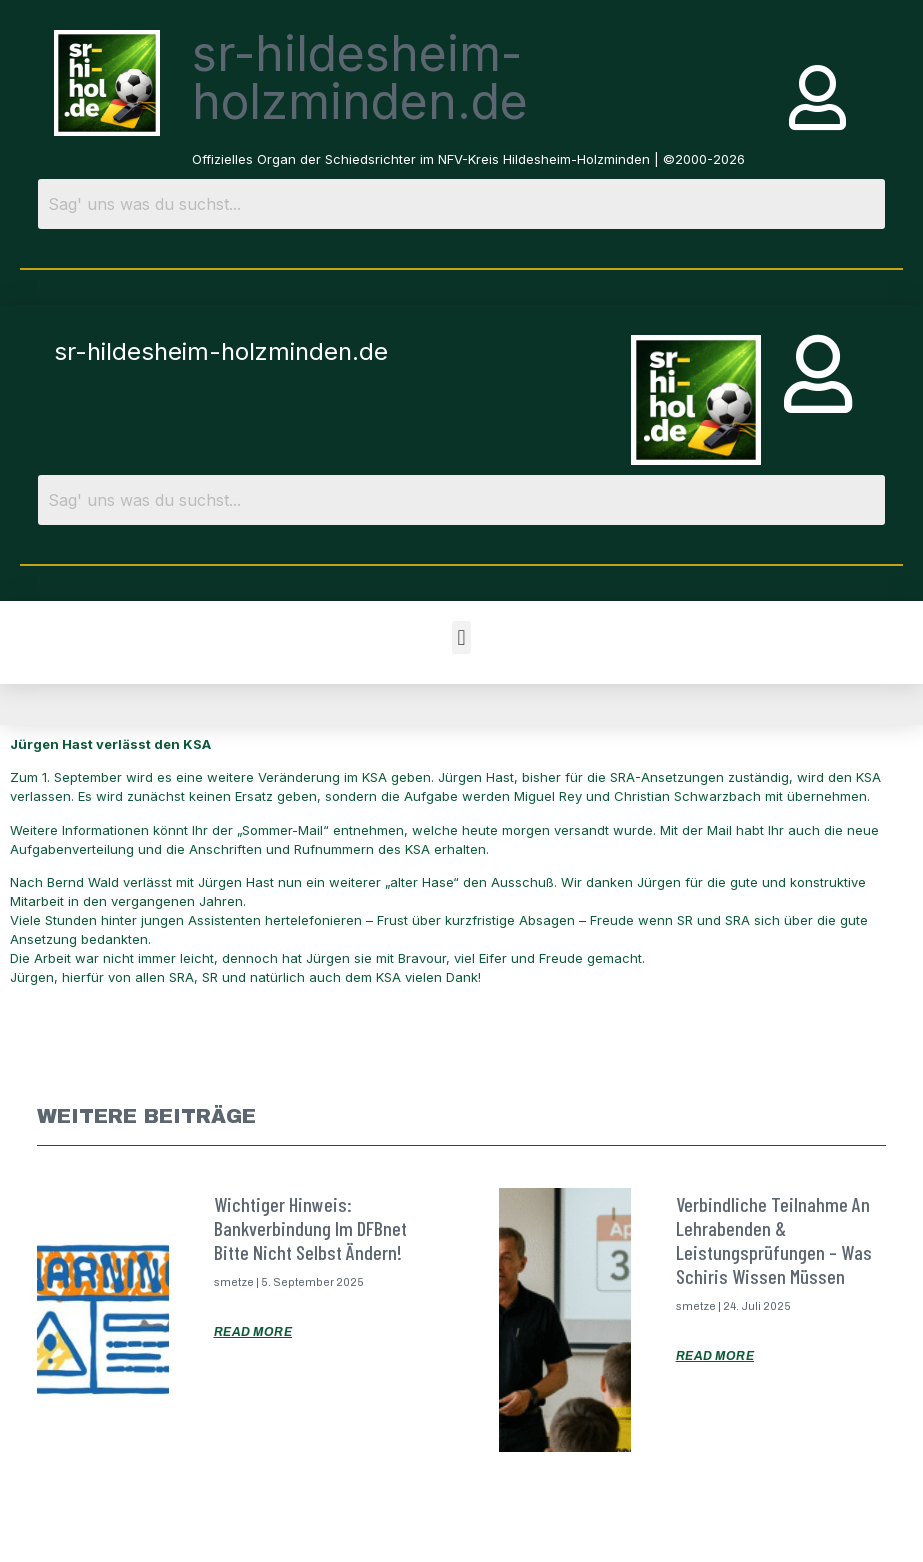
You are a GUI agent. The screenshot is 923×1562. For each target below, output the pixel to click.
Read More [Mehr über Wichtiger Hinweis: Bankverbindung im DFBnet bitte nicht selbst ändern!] (253, 1332)
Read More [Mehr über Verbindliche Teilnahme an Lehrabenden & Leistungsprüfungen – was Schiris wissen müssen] (715, 1356)
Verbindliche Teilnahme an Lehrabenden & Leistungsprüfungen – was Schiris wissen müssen (774, 1240)
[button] (461, 637)
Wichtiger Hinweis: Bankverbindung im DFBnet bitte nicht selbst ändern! (310, 1228)
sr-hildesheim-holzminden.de (360, 77)
